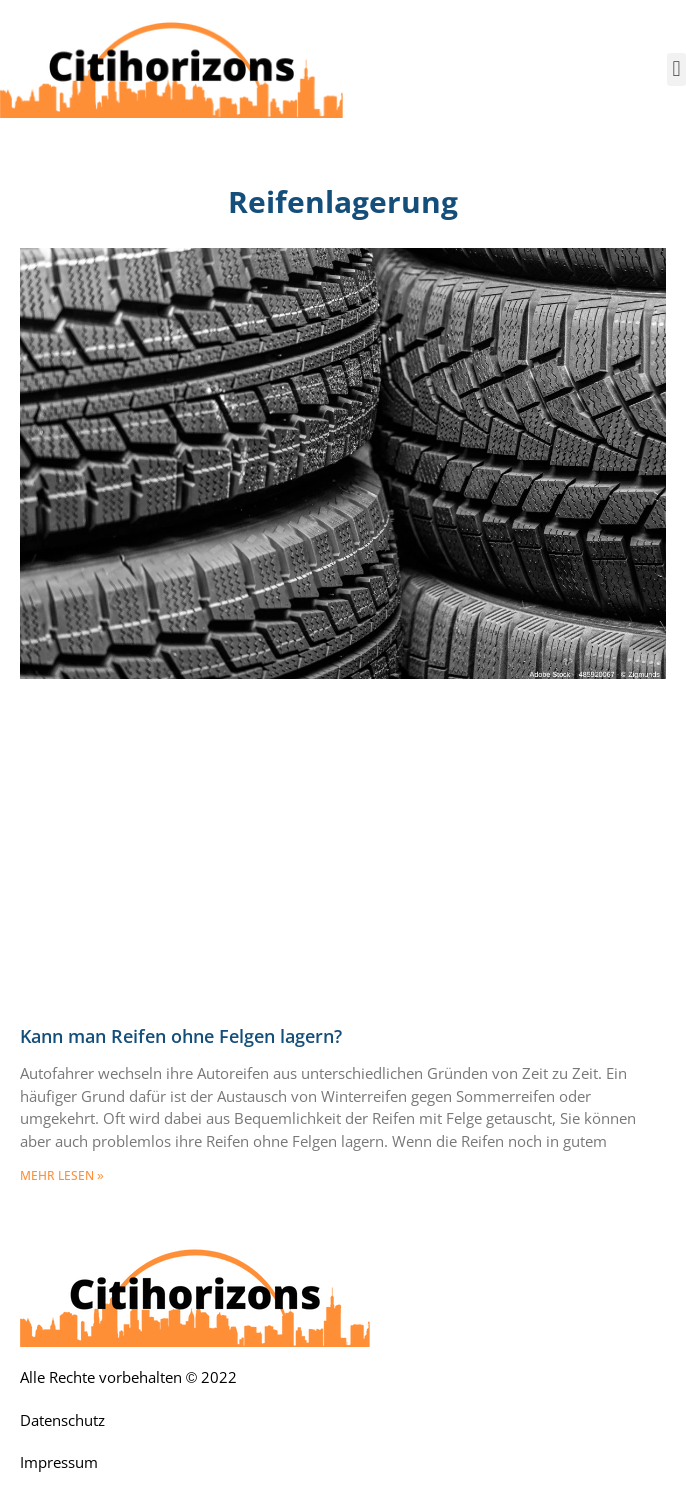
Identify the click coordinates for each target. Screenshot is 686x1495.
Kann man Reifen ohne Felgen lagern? (181, 1037)
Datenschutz (62, 1421)
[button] (676, 69)
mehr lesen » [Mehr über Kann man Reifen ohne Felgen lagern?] (62, 1176)
